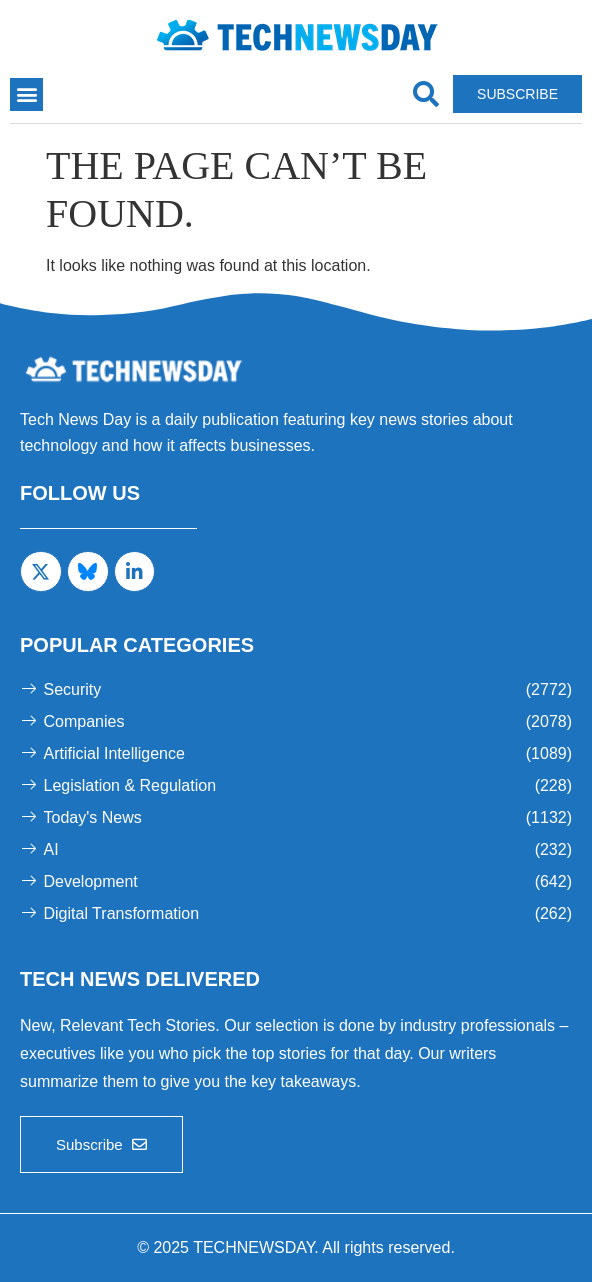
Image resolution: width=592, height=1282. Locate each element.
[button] (26, 94)
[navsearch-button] (425, 94)
